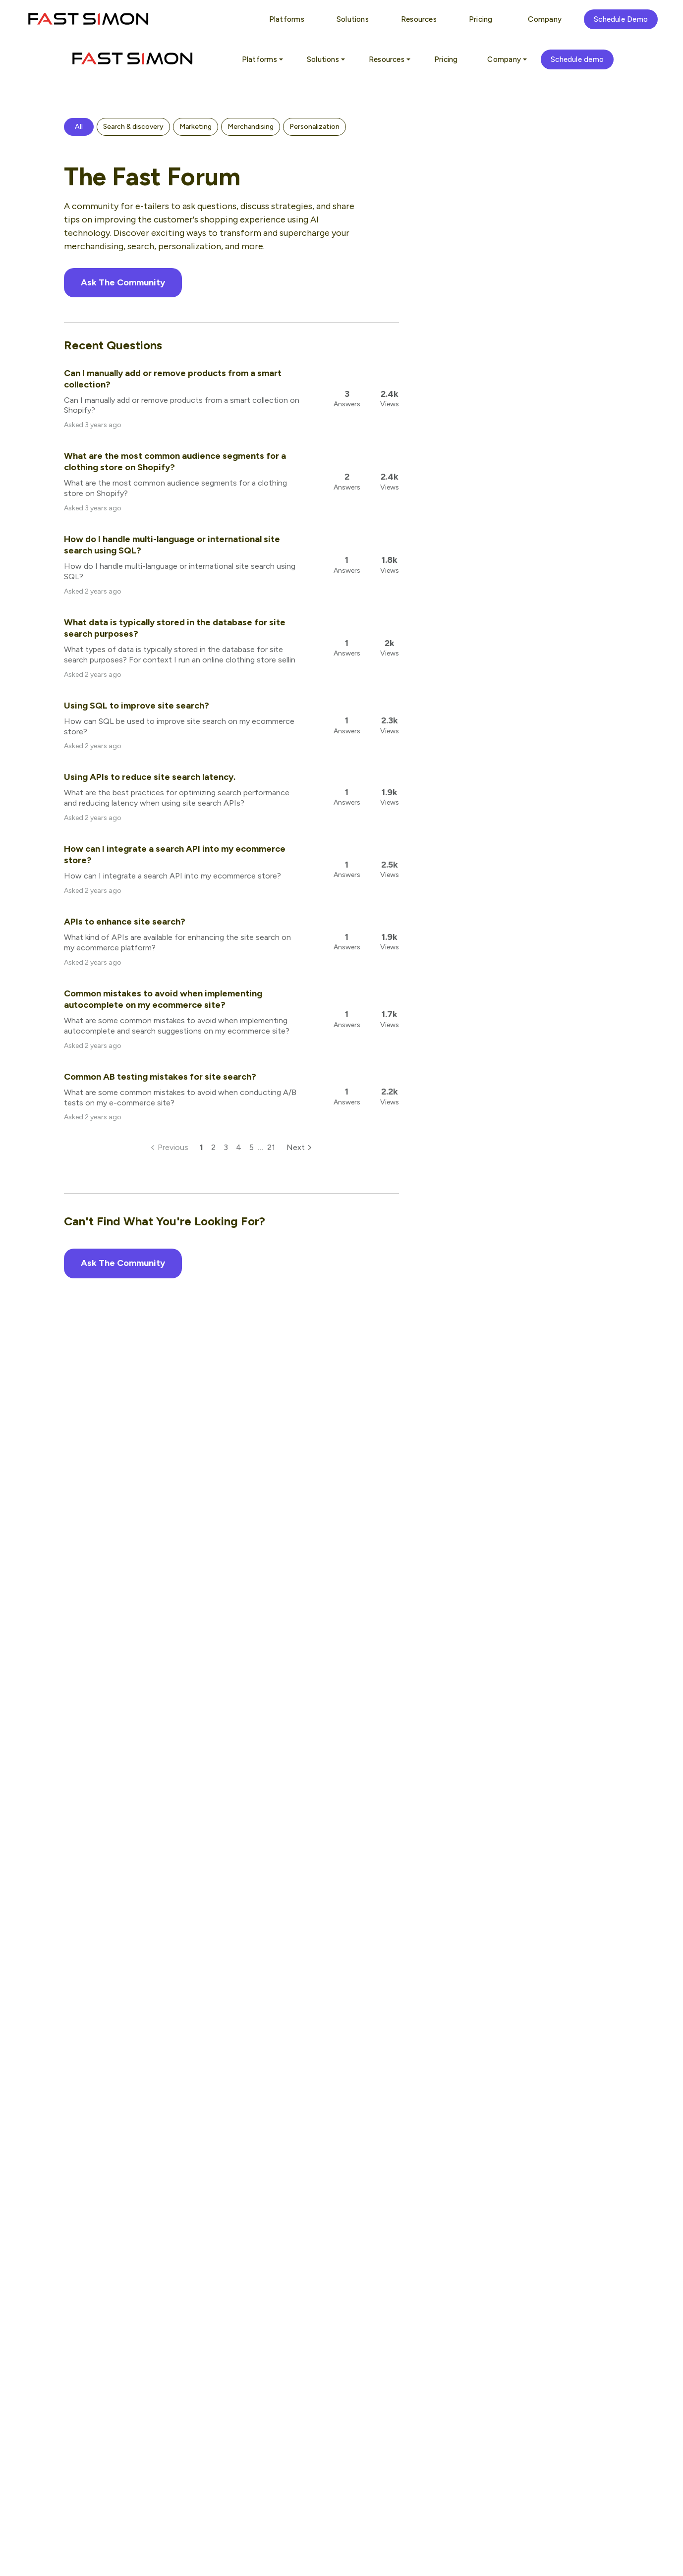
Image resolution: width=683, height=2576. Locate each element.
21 (271, 1147)
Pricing (446, 59)
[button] (79, 127)
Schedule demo (577, 59)
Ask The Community (123, 282)
